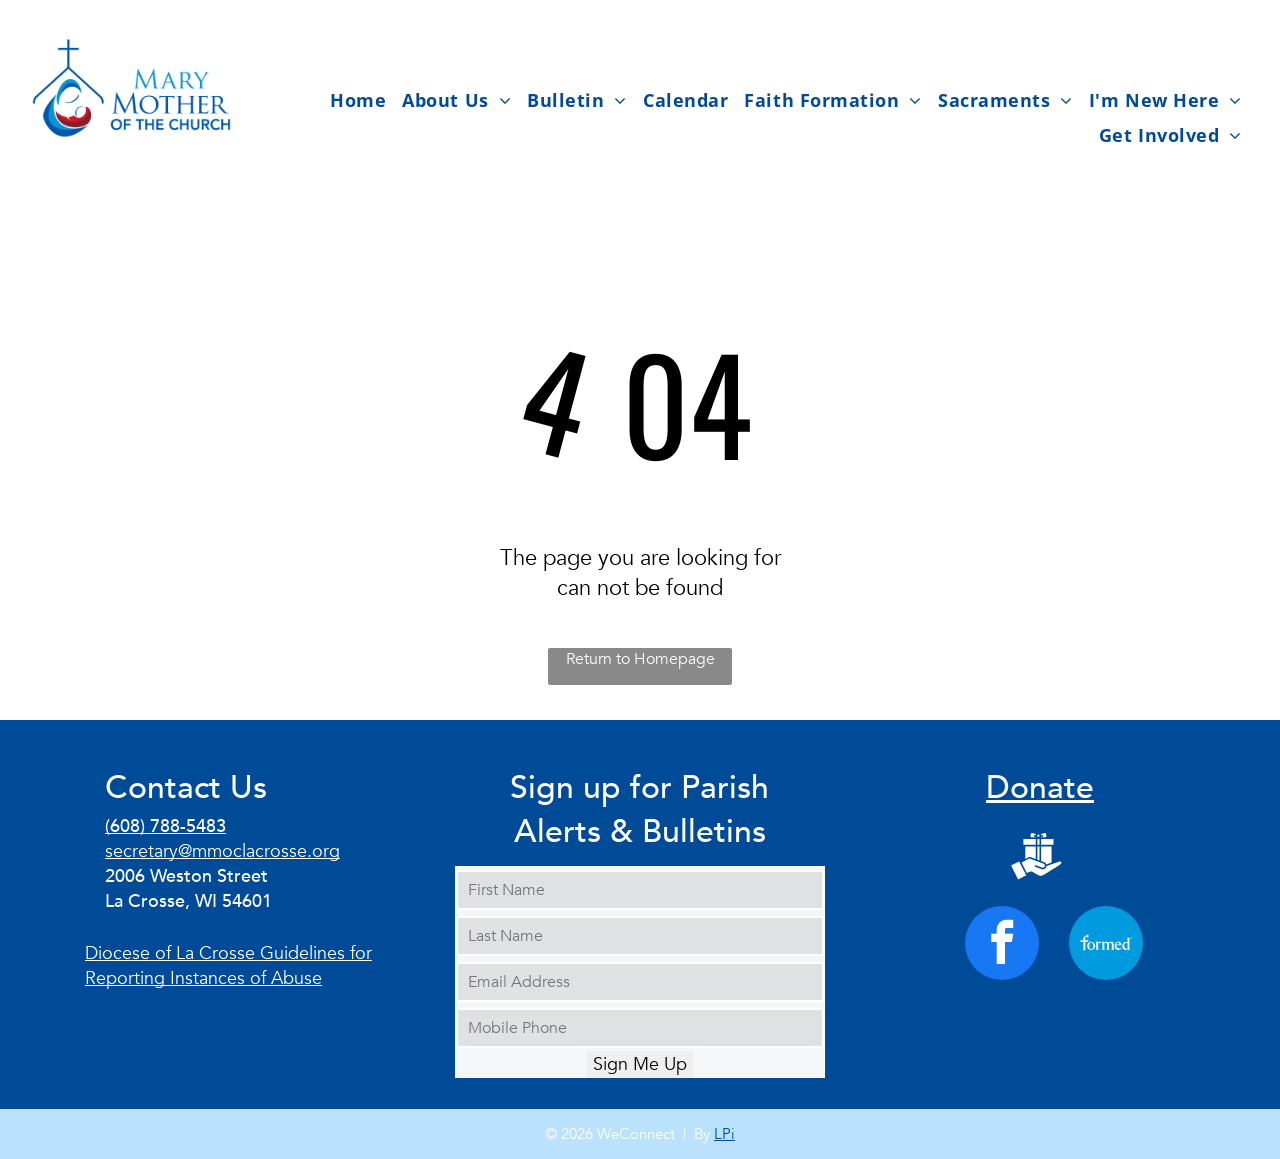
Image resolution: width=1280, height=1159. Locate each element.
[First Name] (640, 890)
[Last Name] (640, 936)
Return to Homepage (640, 659)
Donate (1040, 788)
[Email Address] (640, 982)
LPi (724, 1134)
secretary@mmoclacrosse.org (222, 851)
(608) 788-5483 (165, 826)
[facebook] (1002, 945)
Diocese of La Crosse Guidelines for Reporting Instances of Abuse (228, 966)
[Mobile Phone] (640, 1028)
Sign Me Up (640, 1064)
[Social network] (1036, 859)
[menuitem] (358, 99)
